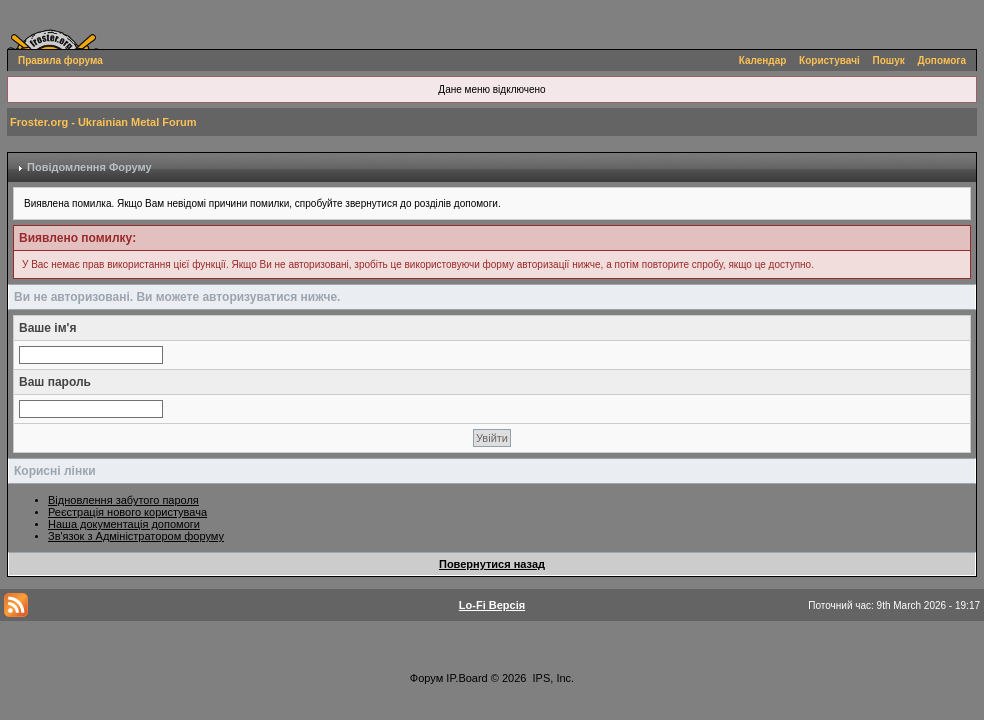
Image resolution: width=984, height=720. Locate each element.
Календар (763, 60)
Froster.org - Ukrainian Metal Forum (103, 122)
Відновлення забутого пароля (123, 500)
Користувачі (829, 60)
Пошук (889, 60)
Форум (426, 678)
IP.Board (466, 678)
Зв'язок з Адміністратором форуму (136, 536)
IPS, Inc (552, 678)
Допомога (942, 60)
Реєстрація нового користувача (127, 512)
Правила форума (60, 60)
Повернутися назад (492, 564)
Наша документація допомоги (124, 524)
